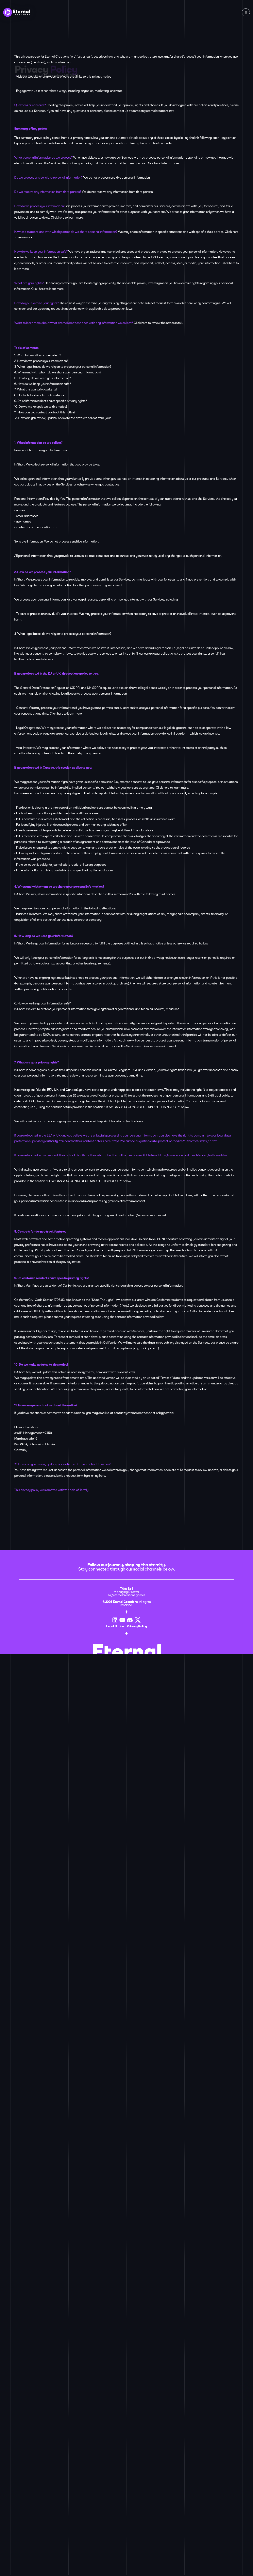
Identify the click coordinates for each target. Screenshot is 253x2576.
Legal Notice (32, 2526)
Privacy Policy (54, 2526)
